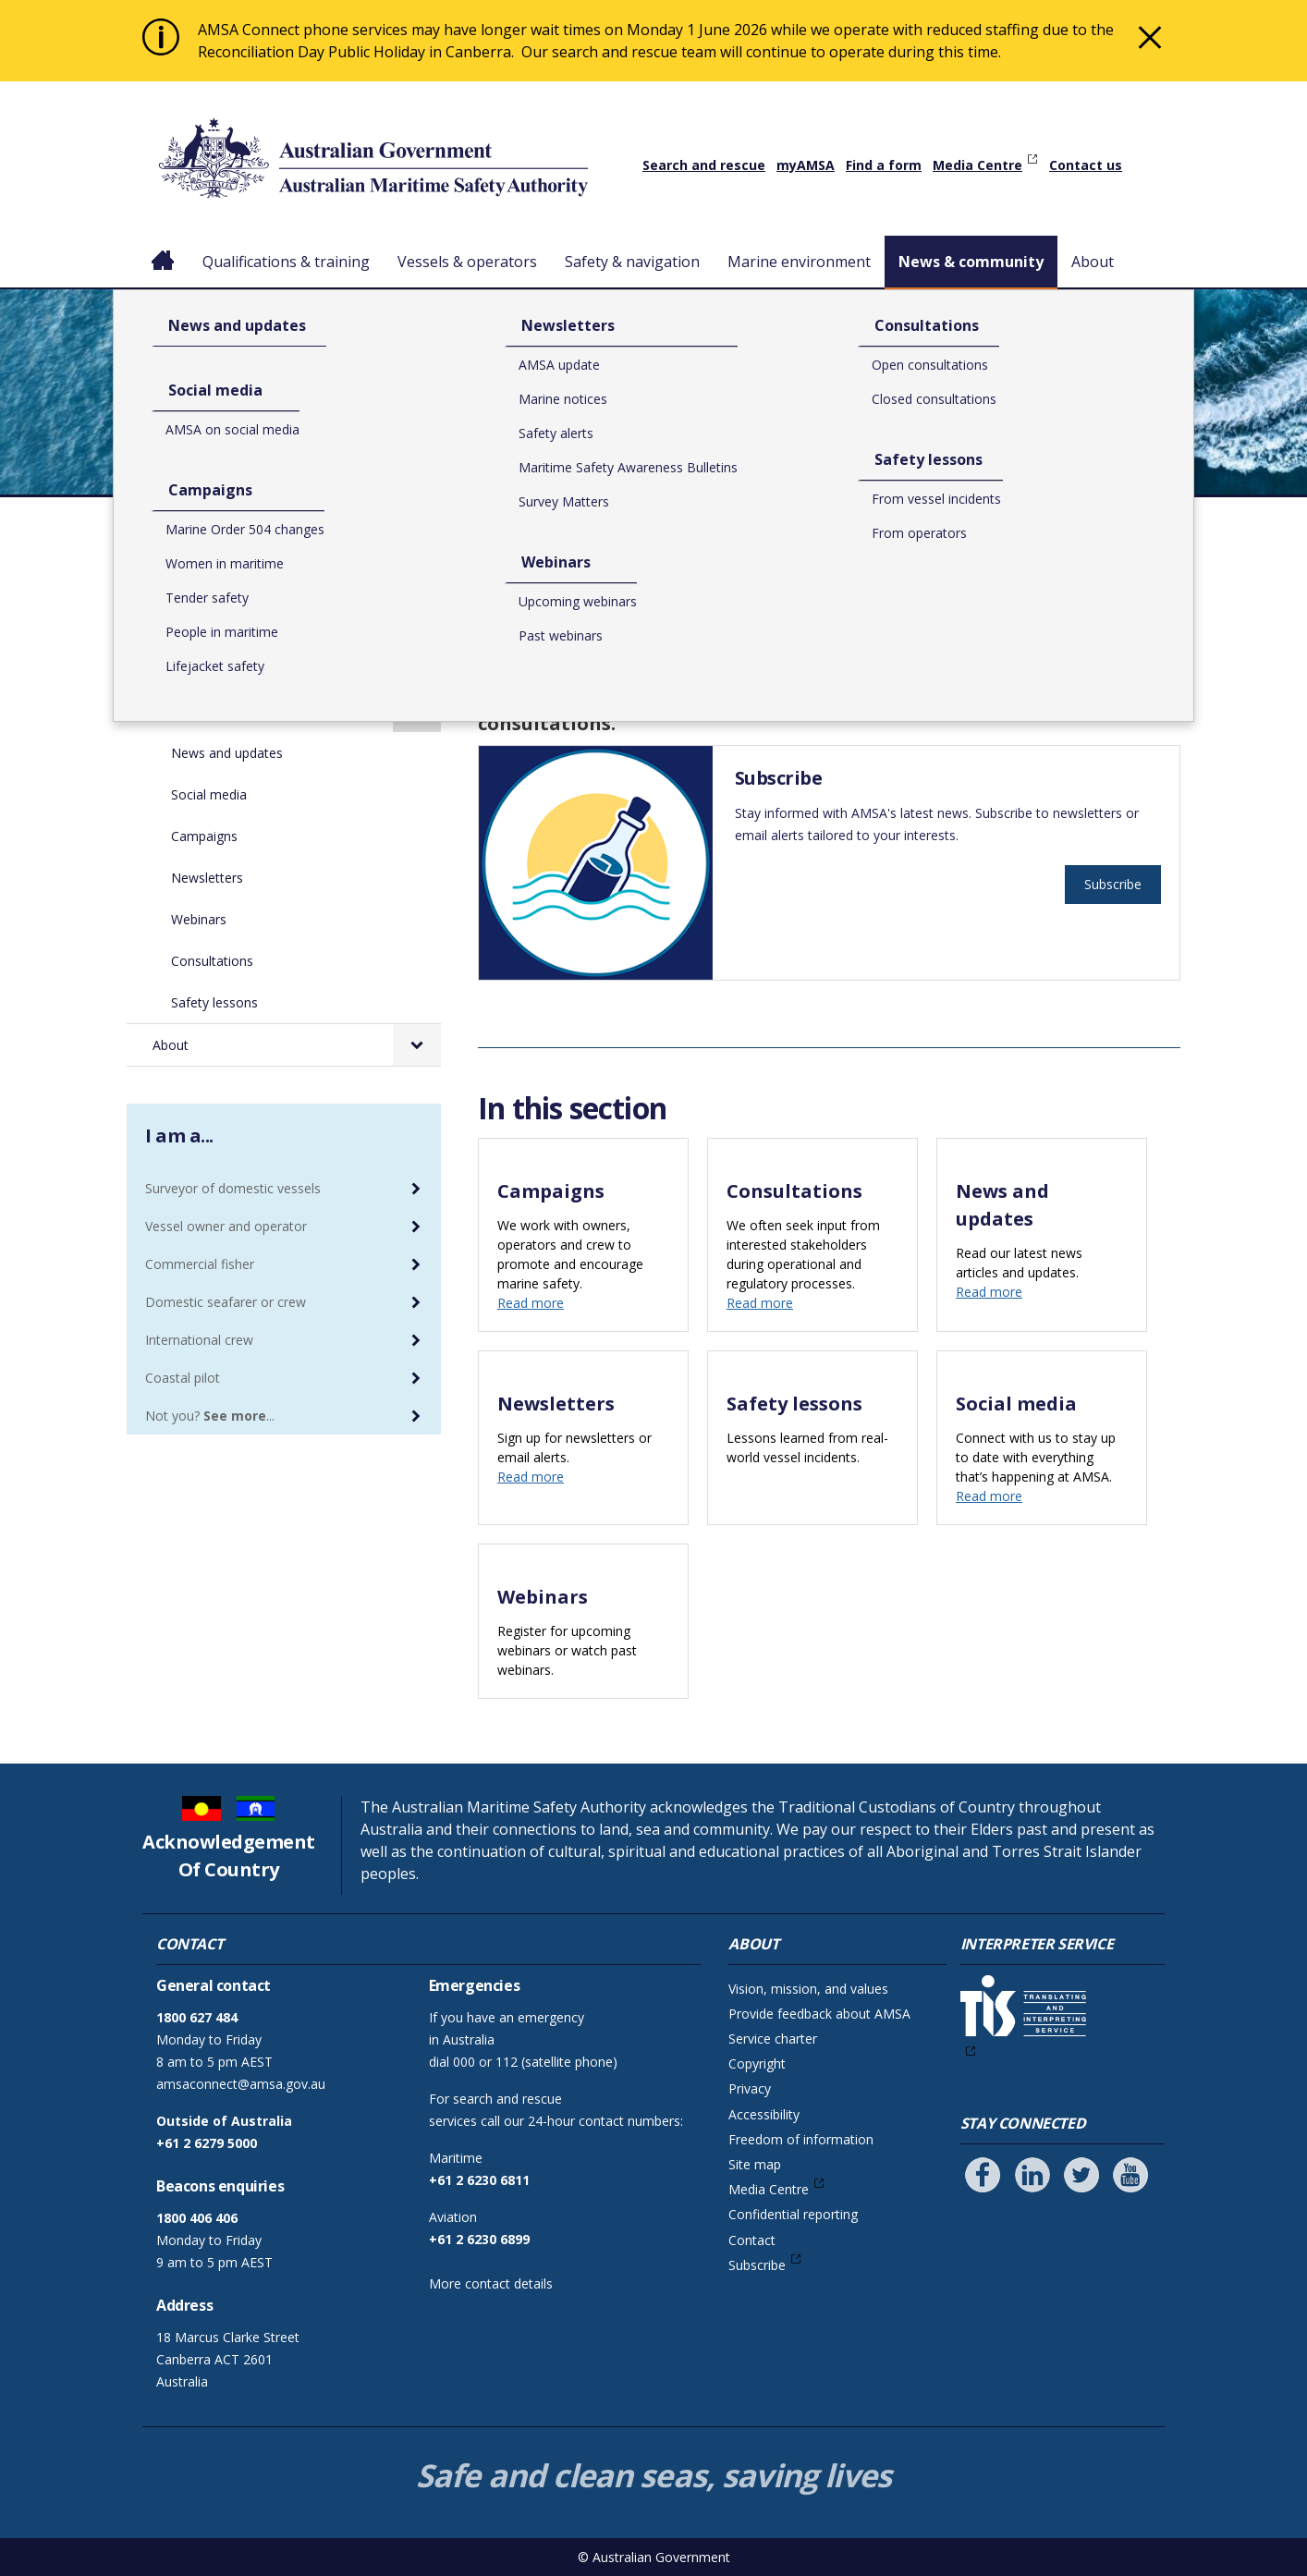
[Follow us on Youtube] (1130, 2174)
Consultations (212, 961)
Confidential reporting (793, 2214)
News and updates (227, 753)
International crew (199, 1340)
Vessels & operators (467, 261)
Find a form (884, 165)
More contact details (491, 2283)
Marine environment (799, 261)
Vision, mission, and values (808, 1988)
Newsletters (207, 877)
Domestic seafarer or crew (225, 1302)
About (1092, 261)
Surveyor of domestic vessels (233, 1188)
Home (163, 247)
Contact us (1085, 165)
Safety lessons (214, 1002)
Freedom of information (800, 2139)
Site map (754, 2164)
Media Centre (977, 165)
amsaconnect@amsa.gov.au (240, 2084)
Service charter (772, 2038)
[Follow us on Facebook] (982, 2174)
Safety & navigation (632, 261)
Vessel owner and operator (226, 1226)
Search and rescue (703, 165)
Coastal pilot (182, 1377)
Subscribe (1113, 884)
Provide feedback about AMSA (819, 2013)
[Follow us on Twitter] (1081, 2174)
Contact (752, 2240)
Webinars (198, 919)
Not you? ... (210, 1415)
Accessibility (764, 2114)
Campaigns (204, 836)
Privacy (749, 2088)
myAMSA (805, 165)
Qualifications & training (286, 261)
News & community (971, 261)
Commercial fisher (199, 1264)
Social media (209, 794)
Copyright (757, 2063)
